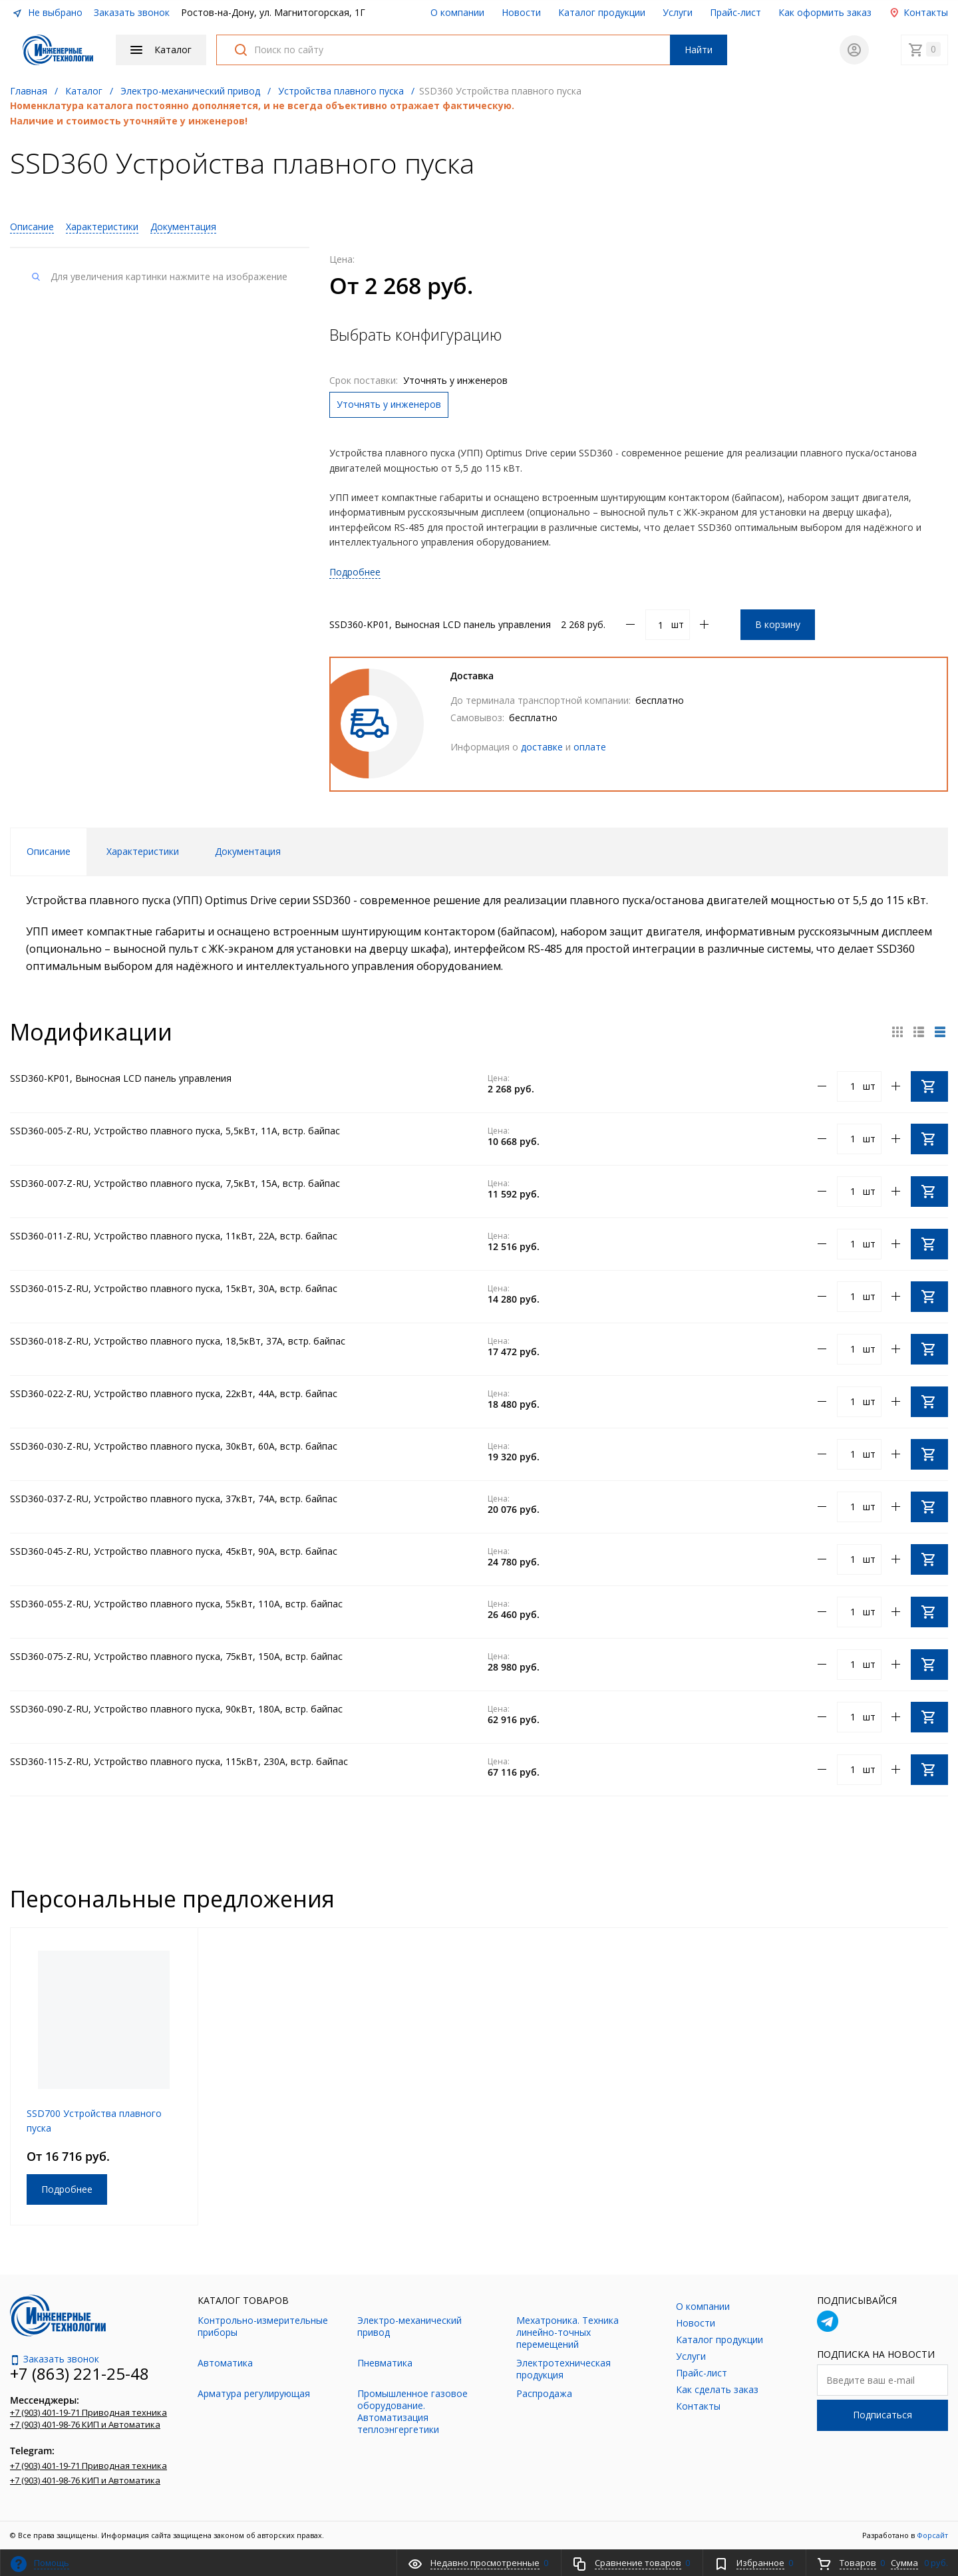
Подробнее (355, 571)
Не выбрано (47, 12)
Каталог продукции (601, 12)
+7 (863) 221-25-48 (79, 2373)
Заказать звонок (132, 12)
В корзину (777, 624)
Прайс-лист (735, 12)
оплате (589, 746)
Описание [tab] (49, 851)
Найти (699, 49)
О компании (457, 12)
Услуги (678, 12)
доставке (542, 746)
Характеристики (102, 226)
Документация (183, 226)
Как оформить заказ (825, 12)
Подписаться (882, 2414)
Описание (32, 226)
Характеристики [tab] (142, 851)
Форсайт (932, 2535)
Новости (521, 12)
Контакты (918, 12)
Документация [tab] (248, 851)
